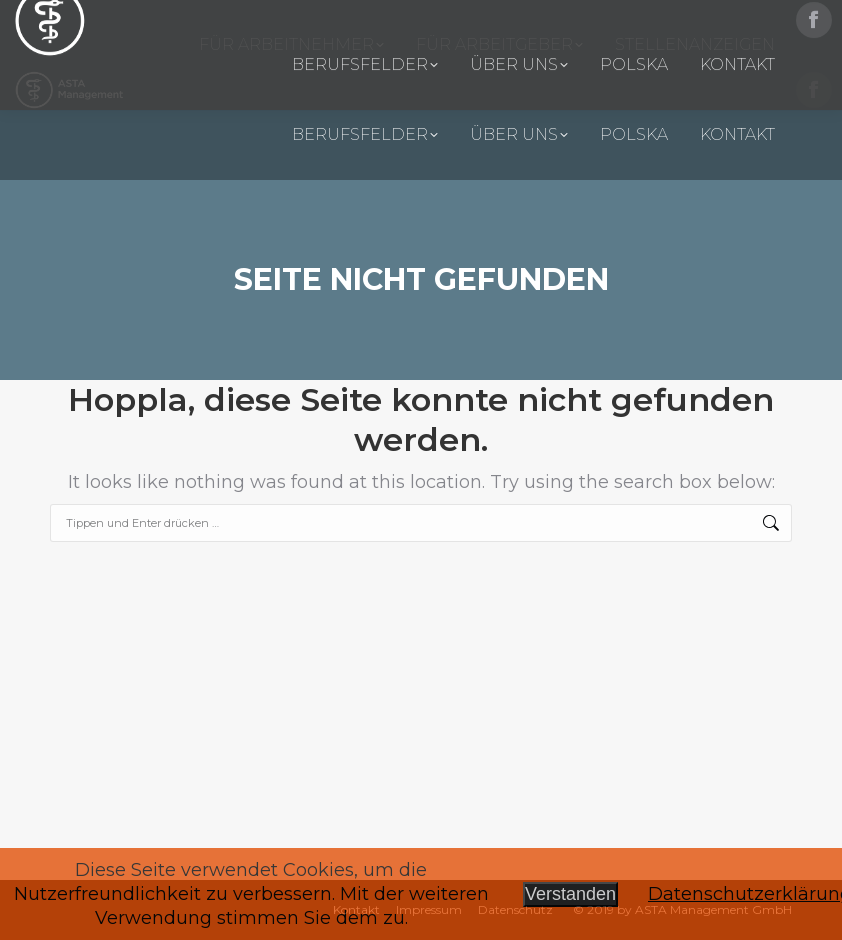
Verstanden (570, 894)
